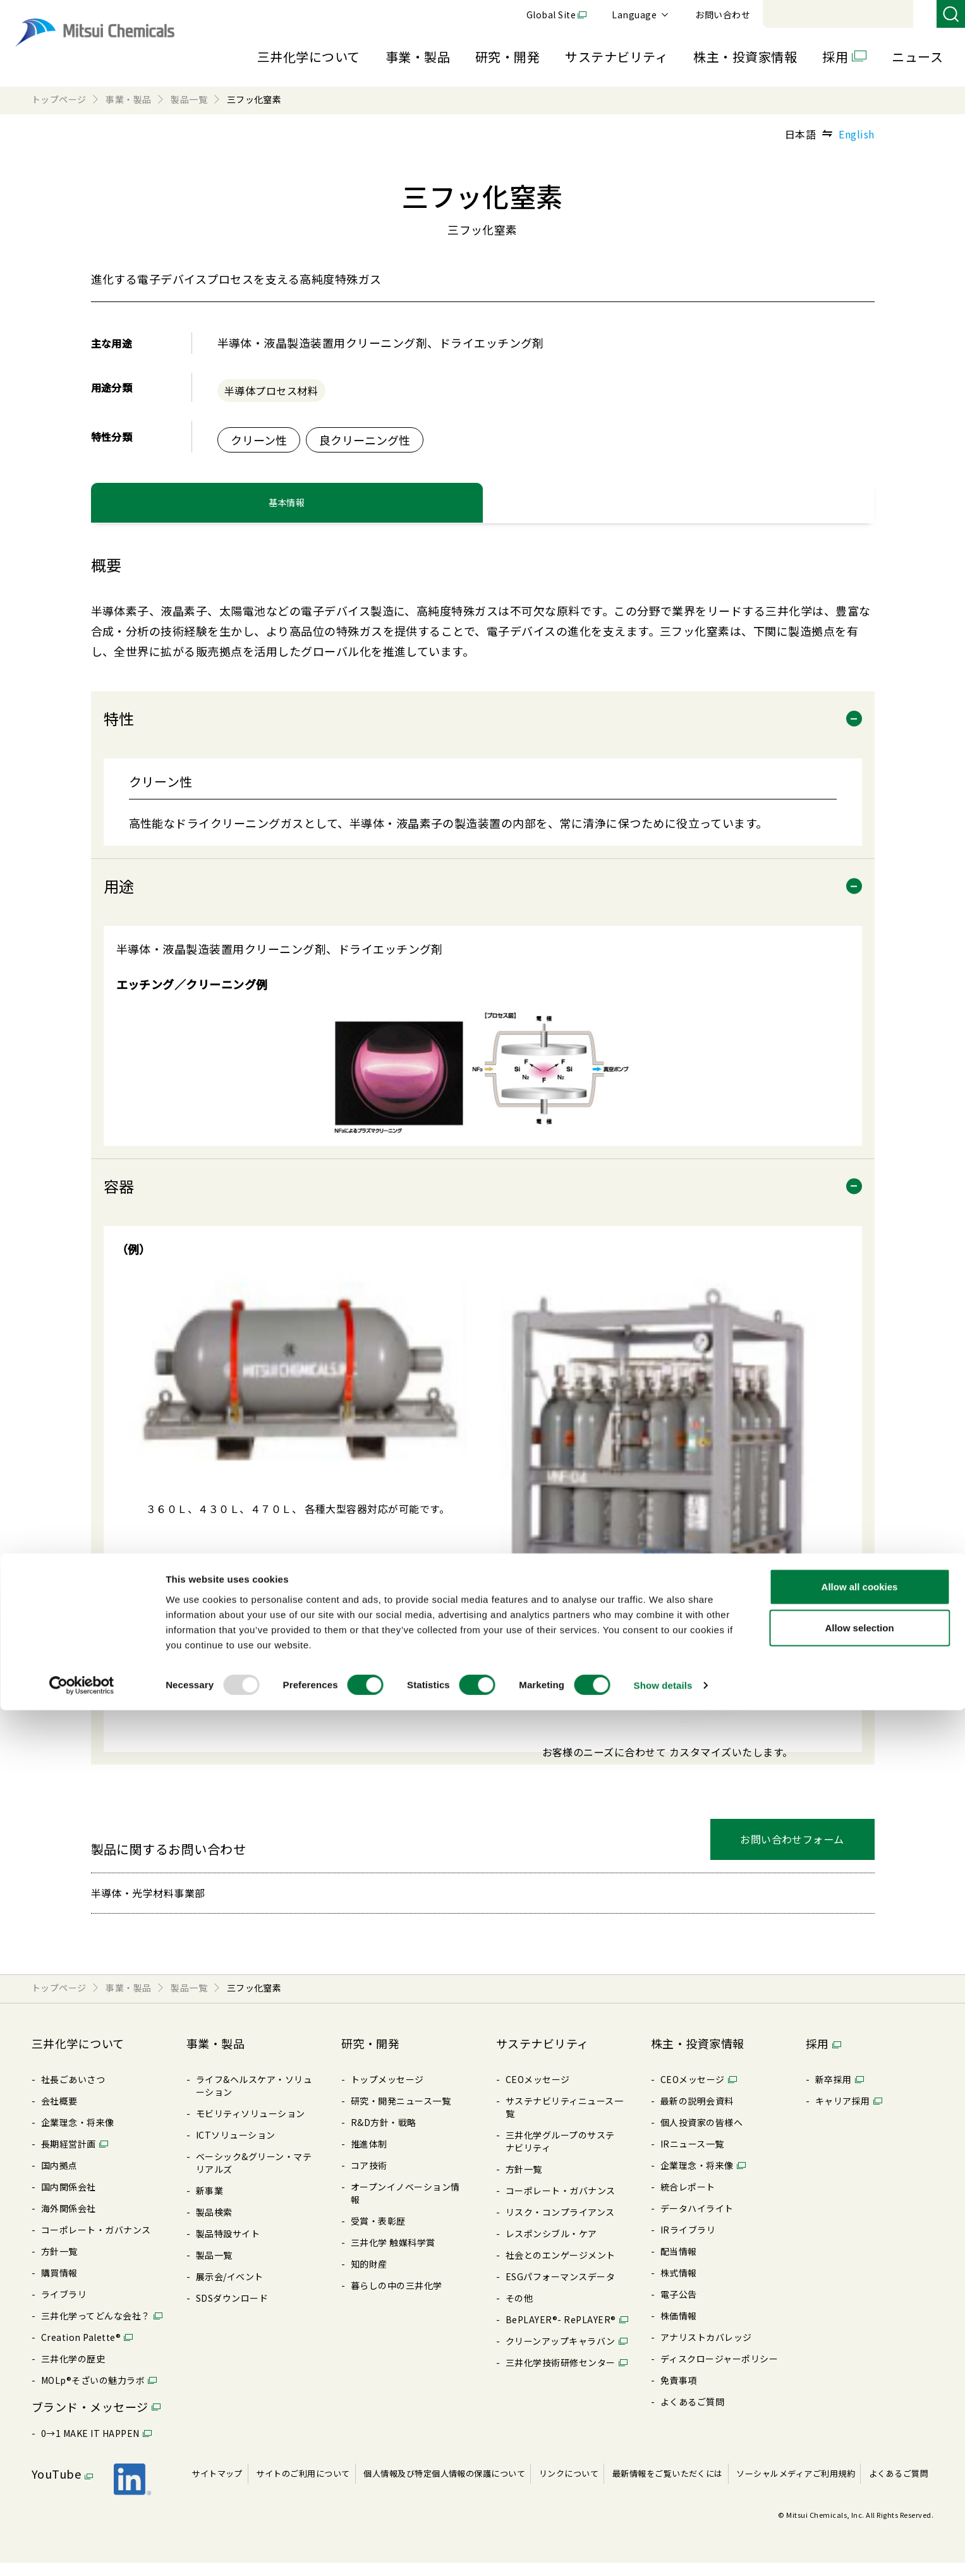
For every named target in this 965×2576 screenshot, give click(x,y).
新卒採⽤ (833, 2092)
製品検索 (214, 2225)
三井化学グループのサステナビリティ (560, 2154)
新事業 (209, 2203)
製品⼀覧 (214, 2268)
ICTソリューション (236, 2148)
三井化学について (308, 56)
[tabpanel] (483, 1184)
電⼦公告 (678, 2307)
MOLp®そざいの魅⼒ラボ (93, 2393)
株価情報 (678, 2329)
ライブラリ (64, 2307)
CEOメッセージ (538, 2092)
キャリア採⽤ (842, 2114)
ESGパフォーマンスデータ (560, 2289)
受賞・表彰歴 (378, 2234)
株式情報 (678, 2286)
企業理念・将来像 (77, 2135)
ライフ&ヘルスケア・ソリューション (254, 2098)
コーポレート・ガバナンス (96, 2243)
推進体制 (369, 2157)
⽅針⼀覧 (59, 2264)
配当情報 (678, 2264)
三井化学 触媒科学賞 (393, 2255)
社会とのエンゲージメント (561, 2268)
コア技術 (369, 2178)
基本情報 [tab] (287, 510)
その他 (519, 2311)
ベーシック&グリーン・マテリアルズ (254, 2176)
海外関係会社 (68, 2221)
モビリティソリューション (250, 2126)
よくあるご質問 (692, 2415)
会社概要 (59, 2114)
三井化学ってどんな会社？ (95, 2329)
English (856, 134)
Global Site (725, 14)
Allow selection (859, 2493)
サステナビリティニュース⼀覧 (564, 2120)
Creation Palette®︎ (81, 2350)
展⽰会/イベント (230, 2289)
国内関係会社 (68, 2200)
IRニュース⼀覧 (692, 2157)
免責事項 (678, 2393)
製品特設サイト (228, 2246)
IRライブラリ (687, 2243)
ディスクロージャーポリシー (719, 2372)
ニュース (917, 56)
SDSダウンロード (232, 2311)
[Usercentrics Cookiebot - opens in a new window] (82, 2551)
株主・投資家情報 (745, 56)
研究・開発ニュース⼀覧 (401, 2114)
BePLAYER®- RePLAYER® (561, 2332)
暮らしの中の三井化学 (396, 2298)
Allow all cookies (860, 2451)
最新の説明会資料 (697, 2114)
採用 (835, 56)
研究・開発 (507, 56)
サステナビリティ (616, 56)
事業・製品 (417, 56)
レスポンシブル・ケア (551, 2246)
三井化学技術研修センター (561, 2375)
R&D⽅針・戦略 (383, 2135)
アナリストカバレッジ (706, 2350)
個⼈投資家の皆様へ (701, 2135)
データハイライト (697, 2221)
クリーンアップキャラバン (561, 2354)
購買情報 (59, 2286)
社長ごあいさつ (73, 2092)
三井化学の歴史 (73, 2372)
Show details (663, 2551)
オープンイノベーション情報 (405, 2206)
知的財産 (369, 2277)
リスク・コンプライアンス (560, 2225)
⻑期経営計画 (68, 2157)
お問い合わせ (896, 14)
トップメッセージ (387, 2092)
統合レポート (687, 2200)
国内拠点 (59, 2178)
